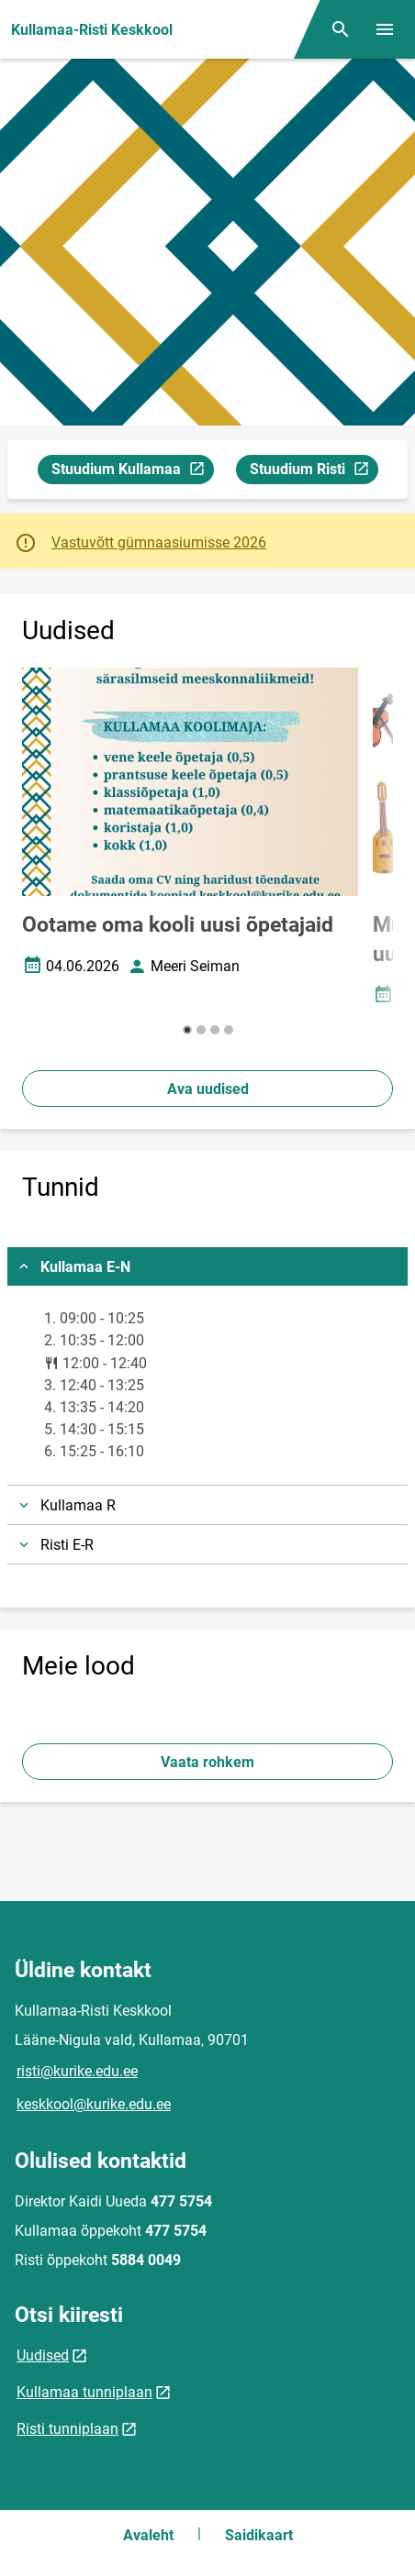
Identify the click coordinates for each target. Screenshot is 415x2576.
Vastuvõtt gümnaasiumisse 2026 (158, 542)
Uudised (43, 2355)
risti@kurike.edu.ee (77, 2071)
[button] (187, 1029)
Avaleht (148, 2535)
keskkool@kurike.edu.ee (94, 2104)
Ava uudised (208, 1089)
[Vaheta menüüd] (385, 29)
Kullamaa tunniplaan (84, 2392)
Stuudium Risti (313, 471)
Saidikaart (259, 2535)
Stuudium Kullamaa (132, 471)
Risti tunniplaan (67, 2429)
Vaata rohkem (207, 1762)
